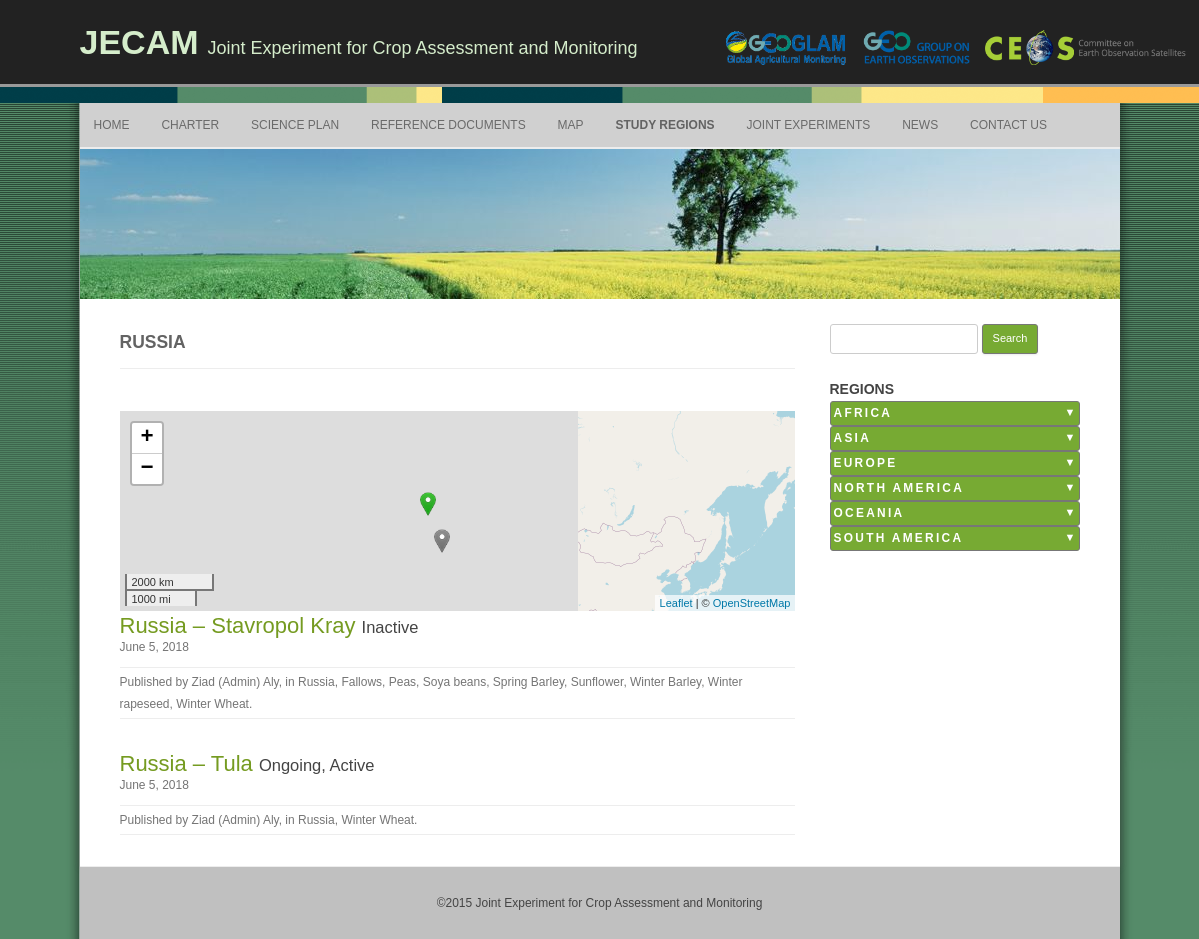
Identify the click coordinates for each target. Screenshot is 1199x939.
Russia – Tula (189, 763)
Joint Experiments (809, 125)
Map (571, 125)
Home (112, 125)
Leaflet (676, 603)
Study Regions (664, 125)
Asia (853, 438)
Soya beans (454, 682)
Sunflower (597, 682)
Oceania (869, 513)
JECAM (139, 42)
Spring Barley (528, 682)
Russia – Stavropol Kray (241, 625)
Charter (190, 125)
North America (899, 488)
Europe (866, 463)
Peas (402, 682)
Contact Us (1008, 125)
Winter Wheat (212, 704)
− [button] (146, 469)
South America (899, 538)
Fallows (361, 682)
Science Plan (295, 125)
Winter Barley (665, 682)
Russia (316, 682)
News (920, 125)
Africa (863, 413)
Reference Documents (448, 125)
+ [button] (146, 438)
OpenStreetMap (752, 603)
